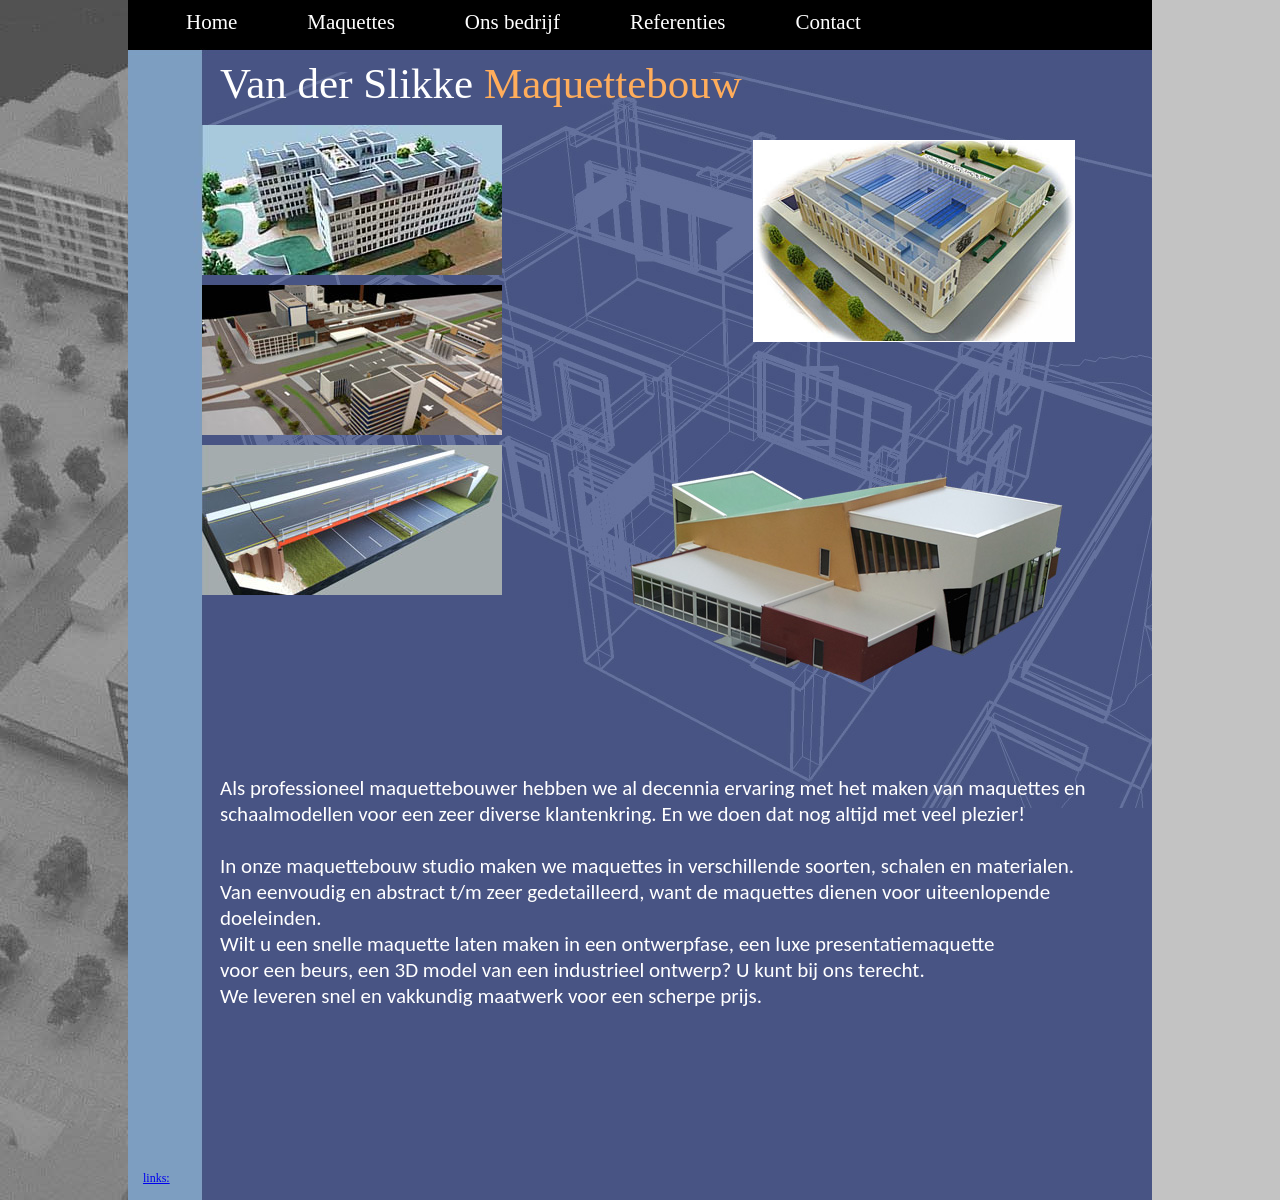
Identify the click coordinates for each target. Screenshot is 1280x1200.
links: (156, 1178)
